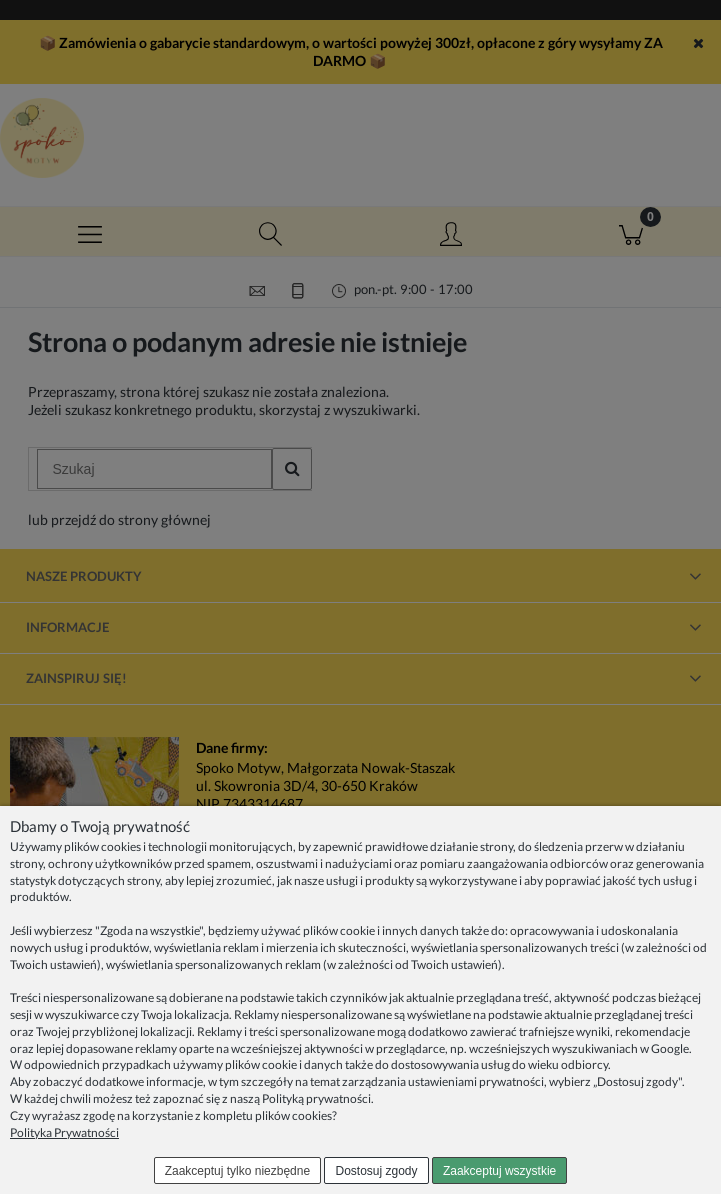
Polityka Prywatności (64, 1132)
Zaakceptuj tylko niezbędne (237, 1171)
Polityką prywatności (316, 1098)
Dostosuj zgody (377, 1171)
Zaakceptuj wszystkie (499, 1171)
